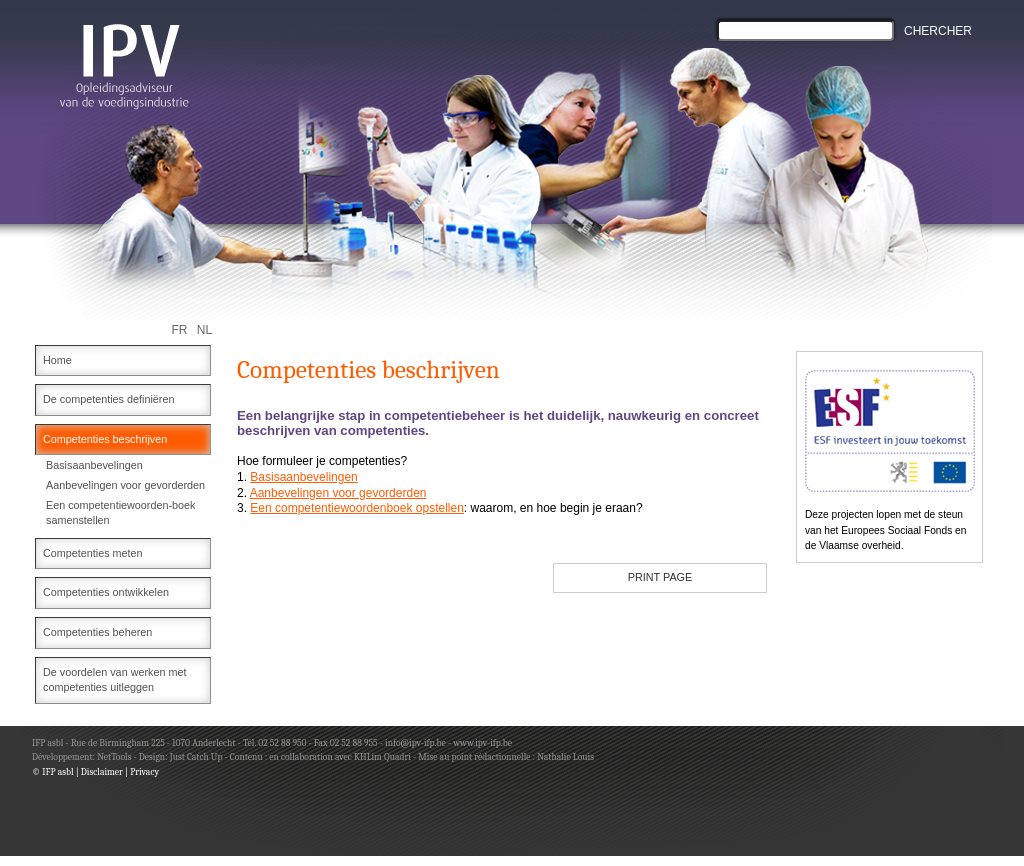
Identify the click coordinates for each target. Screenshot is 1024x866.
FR (180, 330)
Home (57, 360)
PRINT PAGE (660, 577)
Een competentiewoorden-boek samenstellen (120, 513)
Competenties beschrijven (105, 439)
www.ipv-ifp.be (482, 742)
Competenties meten (93, 553)
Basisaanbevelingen (94, 465)
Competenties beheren (97, 632)
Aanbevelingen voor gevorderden (125, 485)
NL (204, 330)
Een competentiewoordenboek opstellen (356, 508)
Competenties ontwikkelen (106, 592)
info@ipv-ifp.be (414, 742)
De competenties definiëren (108, 399)
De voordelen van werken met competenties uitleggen (114, 680)
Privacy (144, 771)
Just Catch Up (196, 756)
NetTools (114, 756)
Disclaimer (102, 771)
